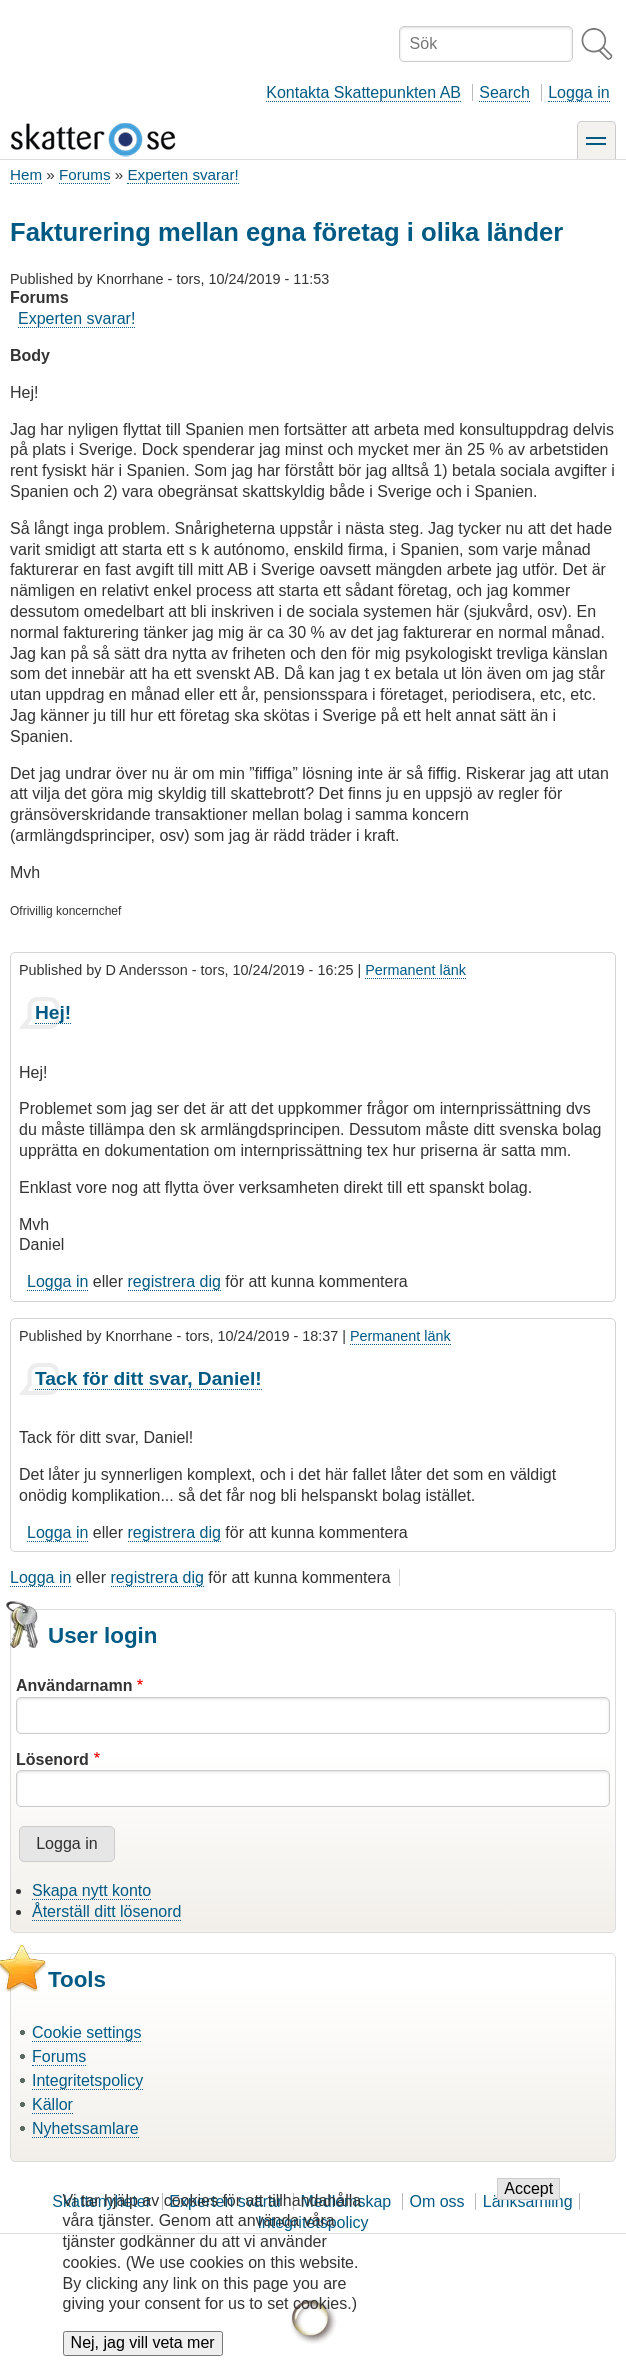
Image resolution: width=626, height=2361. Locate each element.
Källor (52, 2104)
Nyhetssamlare (85, 2128)
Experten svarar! (182, 174)
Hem (26, 174)
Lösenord (52, 1759)
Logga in (578, 92)
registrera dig (174, 1281)
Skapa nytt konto (91, 1890)
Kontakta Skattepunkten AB (363, 92)
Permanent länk (415, 970)
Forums (84, 174)
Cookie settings (86, 2032)
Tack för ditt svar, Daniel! (148, 1378)
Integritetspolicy (87, 2080)
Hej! (53, 1012)
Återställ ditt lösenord (106, 1911)
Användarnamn (74, 1685)
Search (504, 92)
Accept (528, 2204)
